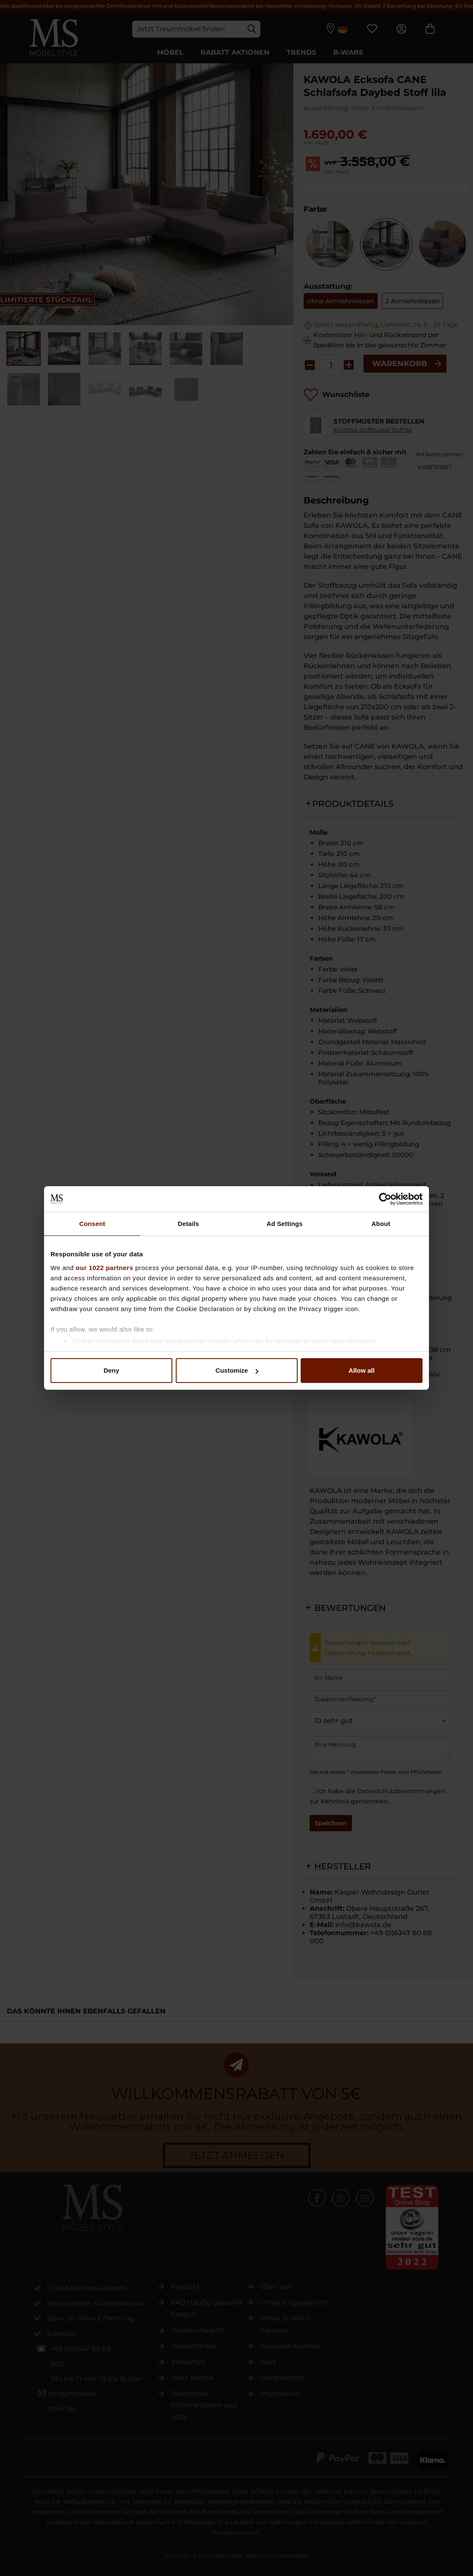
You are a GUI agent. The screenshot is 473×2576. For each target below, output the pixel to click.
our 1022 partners (104, 1267)
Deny (111, 1370)
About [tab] (381, 1223)
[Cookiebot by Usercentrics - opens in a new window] (385, 1199)
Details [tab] (188, 1223)
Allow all (362, 1370)
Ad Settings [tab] (284, 1223)
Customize (237, 1370)
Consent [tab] (92, 1223)
